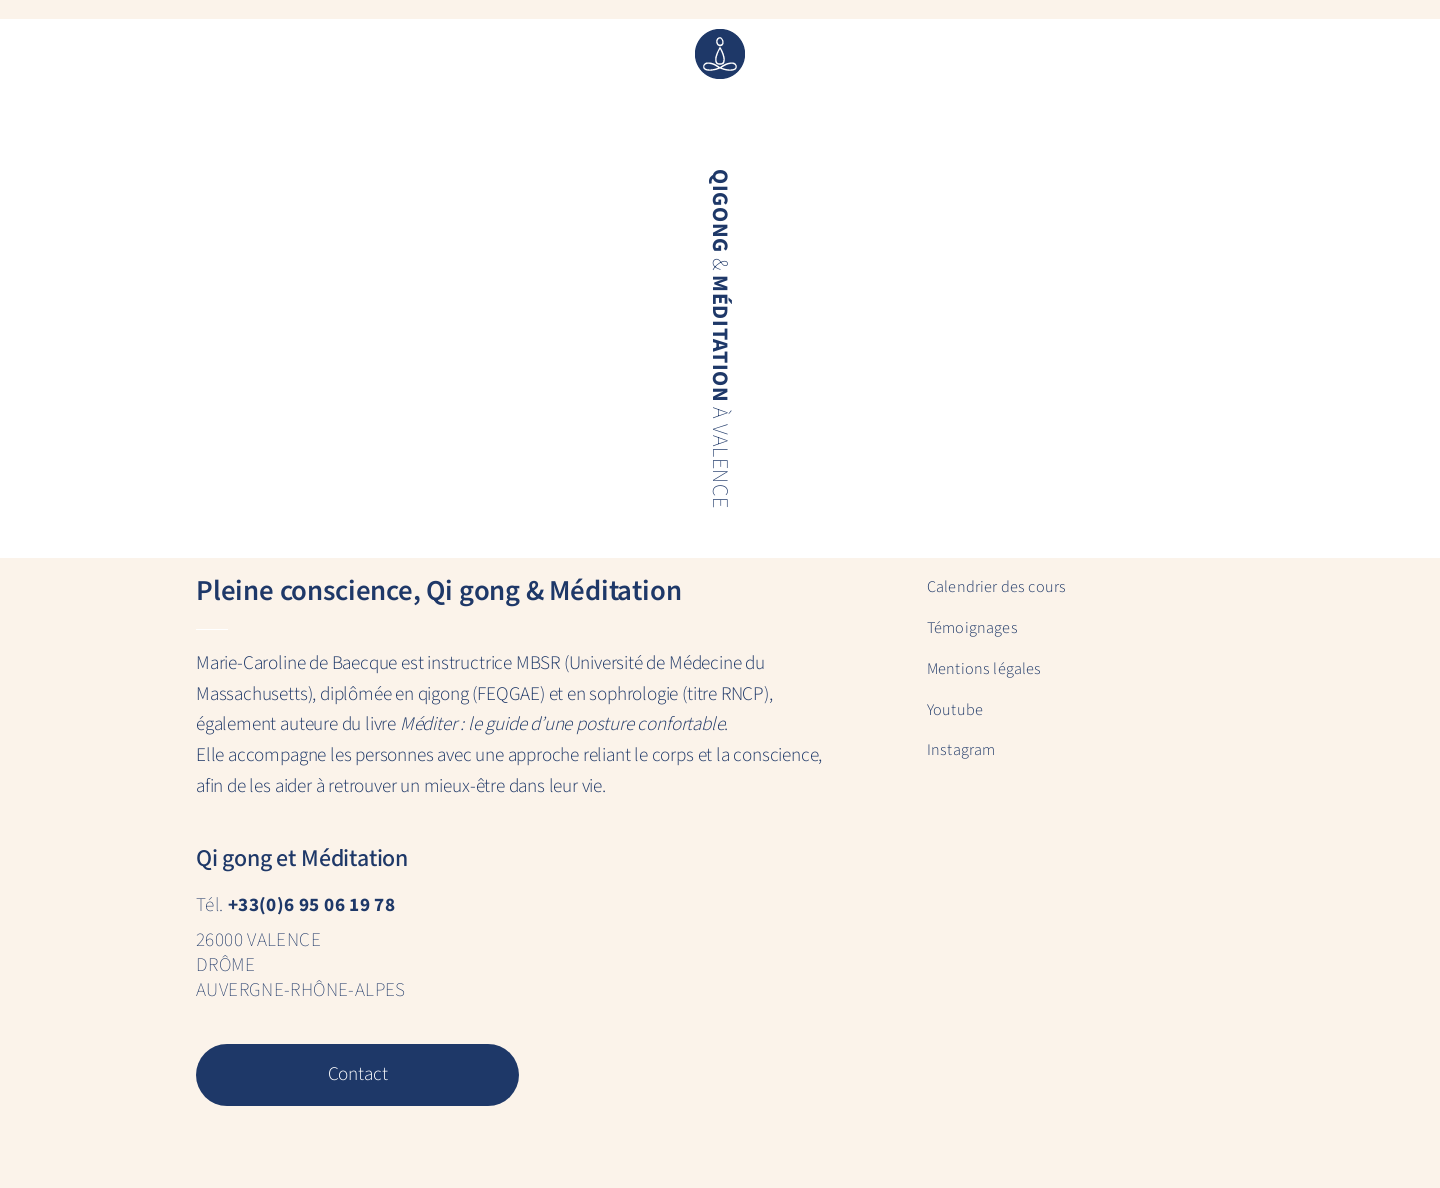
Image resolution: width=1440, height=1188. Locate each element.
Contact (357, 1074)
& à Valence (719, 338)
